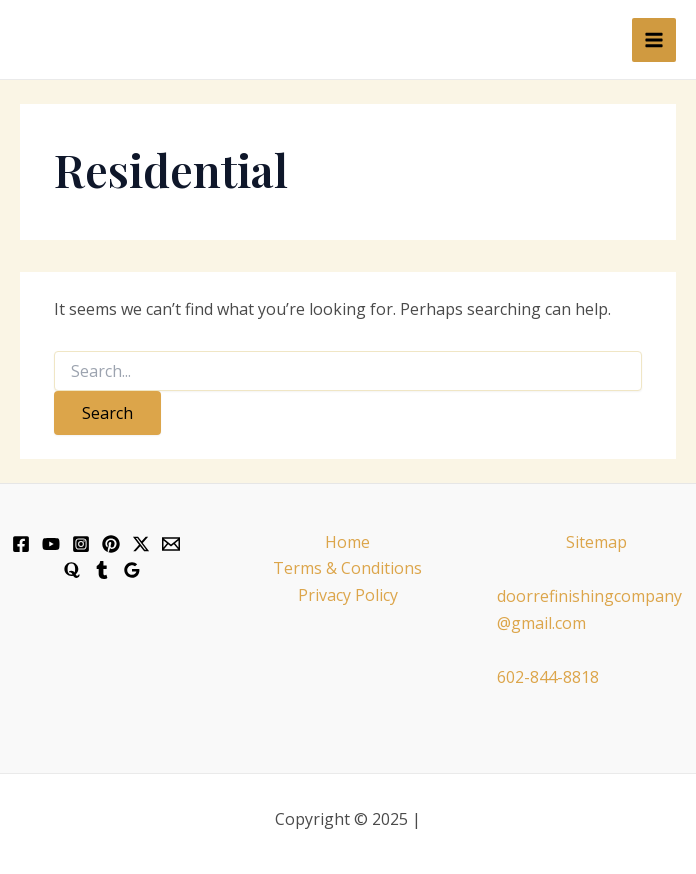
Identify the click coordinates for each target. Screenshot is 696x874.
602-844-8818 (548, 677)
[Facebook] (21, 544)
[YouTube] (51, 544)
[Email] (171, 544)
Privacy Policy (348, 595)
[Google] (132, 570)
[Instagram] (81, 544)
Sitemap (596, 542)
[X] (141, 544)
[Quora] (72, 570)
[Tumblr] (102, 570)
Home (347, 542)
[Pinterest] (111, 544)
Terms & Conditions (347, 568)
